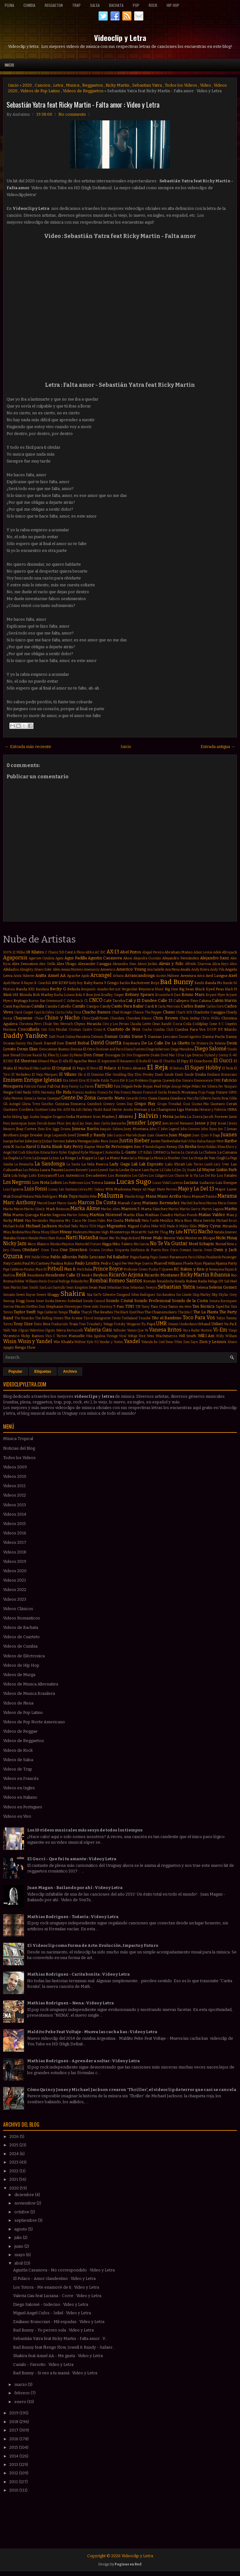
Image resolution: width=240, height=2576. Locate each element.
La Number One (176, 1158)
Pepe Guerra (143, 1263)
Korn (54, 1152)
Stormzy (105, 1307)
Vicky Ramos (32, 1336)
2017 (14, 2430)
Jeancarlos (118, 1123)
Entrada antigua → (218, 746)
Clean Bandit (162, 1024)
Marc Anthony (19, 1202)
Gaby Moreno (13, 1098)
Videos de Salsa (18, 1759)
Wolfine (80, 1342)
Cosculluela (28, 1029)
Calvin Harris (224, 1000)
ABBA (89, 952)
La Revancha (23, 1164)
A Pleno (78, 952)
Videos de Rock (18, 1750)
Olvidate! (30, 1249)
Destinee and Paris (109, 1049)
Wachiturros (167, 1336)
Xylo (90, 1342)
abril (19, 2263)
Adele (217, 952)
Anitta (40, 975)
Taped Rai (223, 1307)
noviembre (25, 2203)
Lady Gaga (119, 1164)
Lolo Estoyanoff (42, 1175)
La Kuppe (85, 1158)
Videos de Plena (18, 1703)
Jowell (72, 1135)
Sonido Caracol (94, 1301)
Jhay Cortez (26, 1129)
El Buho (142, 1061)
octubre (22, 2212)
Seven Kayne (25, 1295)
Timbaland (130, 1318)
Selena (202, 1287)
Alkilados (11, 969)
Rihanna (220, 1275)
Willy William (226, 1336)
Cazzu (60, 1012)
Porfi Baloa (84, 1269)
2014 (14, 2456)
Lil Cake (165, 1170)
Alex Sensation (25, 964)
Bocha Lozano (64, 995)
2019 (14, 2413)
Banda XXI (25, 989)
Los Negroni (17, 1182)
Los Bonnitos (119, 1175)
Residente (36, 1275)
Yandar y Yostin (111, 1342)
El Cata (153, 1061)
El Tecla (227, 1068)
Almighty (26, 969)
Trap (76, 5)
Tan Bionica (203, 1306)
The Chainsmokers (160, 1312)
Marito (18, 1209)
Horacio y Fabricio (212, 1110)
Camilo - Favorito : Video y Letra (43, 2364)
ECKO (8, 1061)
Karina (20, 1147)
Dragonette (141, 1055)
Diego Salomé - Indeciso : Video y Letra (50, 2304)
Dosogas (113, 1055)
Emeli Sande (164, 1075)
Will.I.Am (206, 1335)
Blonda (25, 995)
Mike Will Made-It (164, 1226)
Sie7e (97, 1295)
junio (19, 2246)
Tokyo (220, 1318)
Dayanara (131, 1043)
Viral (122, 1336)
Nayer (103, 1238)
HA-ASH (63, 1110)
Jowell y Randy (91, 1135)
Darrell (50, 1043)
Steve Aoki (90, 1307)
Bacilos (125, 983)
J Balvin (146, 1116)
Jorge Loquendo (55, 1135)
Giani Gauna (158, 1098)
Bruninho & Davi (168, 995)
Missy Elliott (50, 1232)
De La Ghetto (177, 1043)
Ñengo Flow (25, 1347)
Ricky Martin (117, 85)
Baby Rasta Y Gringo (101, 983)
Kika (29, 1152)
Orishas (107, 1250)
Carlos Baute (193, 1006)
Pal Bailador (118, 1257)
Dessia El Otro (82, 1049)
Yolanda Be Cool (152, 1342)
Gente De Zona (78, 1098)
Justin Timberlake (166, 1141)
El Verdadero (21, 1075)
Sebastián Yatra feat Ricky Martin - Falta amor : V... (60, 2338)
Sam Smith (30, 1287)
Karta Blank (51, 1146)
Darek (37, 1043)
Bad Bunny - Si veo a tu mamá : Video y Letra (55, 2373)
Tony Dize (22, 1323)
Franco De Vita (109, 1092)
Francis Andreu (84, 1092)
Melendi (132, 1220)
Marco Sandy (67, 1203)
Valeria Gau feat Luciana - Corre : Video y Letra (57, 2295)
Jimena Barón (85, 1128)
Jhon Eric (45, 1129)
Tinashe (144, 1318)
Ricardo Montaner (161, 1275)
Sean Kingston (77, 1287)
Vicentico (11, 1336)
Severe (41, 1295)
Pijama (209, 1263)
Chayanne (22, 1018)
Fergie (8, 1092)
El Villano (68, 1074)
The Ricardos (24, 1318)
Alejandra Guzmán (147, 958)
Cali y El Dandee (141, 1000)
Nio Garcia (141, 1244)
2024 (14, 2153)
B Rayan (27, 983)
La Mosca (156, 1158)
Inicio (9, 65)
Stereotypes (73, 1307)
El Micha (21, 1068)
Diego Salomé (211, 1049)
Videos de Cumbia (20, 1646)
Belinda (73, 989)
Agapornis (15, 958)
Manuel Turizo (204, 1196)
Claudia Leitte (140, 1024)
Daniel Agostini (190, 1037)
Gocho (47, 1104)
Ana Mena (172, 969)
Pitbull (55, 1269)
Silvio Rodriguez (143, 1295)
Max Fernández (36, 1221)
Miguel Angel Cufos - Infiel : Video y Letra (52, 2313)
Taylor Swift (24, 1312)
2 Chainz (51, 952)
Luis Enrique (226, 1182)
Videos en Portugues (22, 1807)
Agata (59, 958)
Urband (204, 1324)
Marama (227, 1196)
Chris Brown (165, 1018)
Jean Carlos (102, 1123)
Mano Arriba (169, 1196)
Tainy (145, 1307)
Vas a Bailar (191, 1330)
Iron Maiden (104, 1116)
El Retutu (177, 1068)
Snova (30, 1301)
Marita (8, 1209)
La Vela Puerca (94, 1164)
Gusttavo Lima (45, 1110)
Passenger (229, 1257)
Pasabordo (213, 1257)
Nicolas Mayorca (62, 1244)
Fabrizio (30, 1086)
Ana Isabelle (155, 969)
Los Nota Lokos (47, 1182)
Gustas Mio (200, 1104)
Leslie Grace (130, 1170)
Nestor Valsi (173, 1238)
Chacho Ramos (96, 1012)
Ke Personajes (119, 1146)
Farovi (89, 1086)
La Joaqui (40, 1158)
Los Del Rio (207, 1176)
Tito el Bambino (167, 1318)
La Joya (54, 1158)
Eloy (131, 1075)
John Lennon (190, 1129)
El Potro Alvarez (132, 1068)
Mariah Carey (129, 1203)
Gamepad (54, 1098)
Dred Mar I (169, 1055)
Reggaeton (54, 5)
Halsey (87, 1110)
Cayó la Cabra (44, 1012)
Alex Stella (47, 964)
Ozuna (13, 1256)
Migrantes (116, 1226)
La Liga (99, 1158)
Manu (186, 1197)
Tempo (63, 1312)
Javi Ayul (72, 1123)
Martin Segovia (53, 1215)
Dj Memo (76, 1055)
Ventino (206, 1330)
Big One (171, 989)
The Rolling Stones (49, 1318)
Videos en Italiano (20, 1797)
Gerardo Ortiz (136, 1098)
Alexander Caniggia (95, 964)
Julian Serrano (54, 1141)
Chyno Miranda (87, 1024)
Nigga (107, 1244)
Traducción (59, 1324)
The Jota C (185, 1312)
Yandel (132, 1341)
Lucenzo (176, 1183)
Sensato (9, 1295)
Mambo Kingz (135, 1197)
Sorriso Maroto (14, 1307)
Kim (36, 1152)
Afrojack (229, 952)
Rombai (99, 1281)
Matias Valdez (211, 1214)
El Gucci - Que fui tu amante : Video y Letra (71, 1858)
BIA (48, 983)
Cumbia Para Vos (190, 1029)
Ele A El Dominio (91, 1075)
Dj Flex (49, 1055)
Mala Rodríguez (46, 1197)
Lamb (208, 1164)
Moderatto (80, 1232)
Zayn (194, 1342)
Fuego (210, 1092)
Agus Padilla (75, 958)
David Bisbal (77, 1043)
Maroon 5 (130, 1208)
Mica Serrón (204, 1220)
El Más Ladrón (40, 1068)
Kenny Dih (175, 1146)
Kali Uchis (188, 1141)
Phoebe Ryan (192, 1263)
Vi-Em (220, 1330)
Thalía (74, 1312)
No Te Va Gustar (169, 1243)
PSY (27, 1257)
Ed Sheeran (25, 1060)
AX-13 (113, 952)
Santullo (58, 1287)
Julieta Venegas (79, 1141)
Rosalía (180, 1281)
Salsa (95, 5)
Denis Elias (27, 1049)
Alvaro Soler (43, 969)
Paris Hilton (197, 1257)
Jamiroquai (19, 1123)
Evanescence (203, 1080)
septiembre (26, 2220)
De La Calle (152, 1043)
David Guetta (106, 1043)
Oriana (94, 1250)
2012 (14, 2473)
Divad (15, 1055)
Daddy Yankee (25, 1036)
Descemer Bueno (54, 1049)
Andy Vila (217, 969)
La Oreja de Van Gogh (207, 1158)
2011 (14, 2481)
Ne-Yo (114, 1238)
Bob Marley (43, 995)
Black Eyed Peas (209, 989)
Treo (82, 1324)
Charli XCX (184, 1012)
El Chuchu (167, 1061)
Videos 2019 (14, 1561)
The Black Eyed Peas (129, 1312)
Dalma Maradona (78, 1037)
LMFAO (159, 1152)
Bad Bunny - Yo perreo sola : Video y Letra (53, 2330)
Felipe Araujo (171, 1086)
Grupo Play (145, 1103)
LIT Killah (145, 1152)
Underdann (188, 1324)
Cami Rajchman (17, 1006)
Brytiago (20, 1000)
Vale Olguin (20, 1330)
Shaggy (53, 1294)
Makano (28, 1197)
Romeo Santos (125, 1281)
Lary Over (221, 1164)
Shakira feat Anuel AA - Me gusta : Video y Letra (58, 2355)
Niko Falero (122, 1244)
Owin (208, 1250)
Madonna (122, 1189)
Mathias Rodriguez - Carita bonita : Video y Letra (78, 1974)
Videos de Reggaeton (83, 90)
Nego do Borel (130, 1238)
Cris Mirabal (58, 1030)
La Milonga (141, 1158)
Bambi (199, 983)
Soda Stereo (56, 1301)
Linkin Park (226, 1169)
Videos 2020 (15, 1570)
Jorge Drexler (31, 1135)
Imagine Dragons (52, 1117)
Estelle (95, 1080)
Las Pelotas (31, 1170)
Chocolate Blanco (139, 1018)
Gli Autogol (11, 1104)
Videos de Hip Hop (21, 1665)
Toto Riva (42, 1324)
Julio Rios (100, 1141)
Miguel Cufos (139, 1226)
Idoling (17, 1117)
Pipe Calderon (13, 1269)
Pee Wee (128, 1263)
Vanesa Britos (165, 1330)
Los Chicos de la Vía (183, 1176)
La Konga (68, 1158)
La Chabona (208, 1152)
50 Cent (66, 952)
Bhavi (159, 989)
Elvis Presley (144, 1075)
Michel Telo (68, 1226)
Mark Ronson (58, 1209)
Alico (233, 964)
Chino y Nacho (62, 1018)
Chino (38, 1018)
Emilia (200, 1074)
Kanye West (215, 1141)
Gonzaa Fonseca (70, 1104)
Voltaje (133, 1336)
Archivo (70, 1371)
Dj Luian (62, 1055)
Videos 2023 (14, 1599)
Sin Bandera (165, 1295)
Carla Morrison (169, 1006)
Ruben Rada (196, 1281)
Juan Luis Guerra (153, 1135)
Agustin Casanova (105, 958)
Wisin (10, 1341)
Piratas (29, 1269)
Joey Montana (136, 1129)
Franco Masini (131, 1092)
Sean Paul (97, 1287)
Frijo (201, 1092)
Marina (211, 1203)
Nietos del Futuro (88, 1244)
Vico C (50, 1336)
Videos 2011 (14, 1485)
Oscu (174, 1250)
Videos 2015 (14, 1523)
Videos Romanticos (21, 1618)
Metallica (166, 1221)
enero (20, 2401)
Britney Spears (139, 994)
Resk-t (86, 1275)
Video (205, 85)
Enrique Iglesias (43, 1080)
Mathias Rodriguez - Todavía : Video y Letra (72, 1916)
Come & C (216, 1024)
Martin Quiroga (25, 1215)
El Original (61, 1068)
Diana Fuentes (135, 1049)
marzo (21, 2384)
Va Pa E (230, 1324)
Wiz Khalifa (63, 1342)
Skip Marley (201, 1295)
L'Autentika (111, 1152)
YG (96, 1342)
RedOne (9, 1275)
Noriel (220, 1244)
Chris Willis (210, 1018)
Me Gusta (115, 1220)
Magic (152, 1189)
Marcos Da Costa (97, 1202)
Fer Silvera (210, 1086)
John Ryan (209, 1129)
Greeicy (109, 1104)
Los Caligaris (158, 1176)
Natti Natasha (82, 1237)
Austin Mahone (167, 976)
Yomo (169, 1342)
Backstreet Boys (145, 983)
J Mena (166, 1116)
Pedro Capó (111, 1263)
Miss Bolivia (13, 1232)
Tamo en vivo (179, 1306)
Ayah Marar (11, 983)
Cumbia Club (163, 1030)
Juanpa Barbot (13, 1141)
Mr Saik (148, 1232)
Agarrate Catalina (42, 958)
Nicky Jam (15, 1243)
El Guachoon (200, 1061)
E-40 (233, 1055)
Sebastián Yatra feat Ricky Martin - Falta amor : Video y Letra (83, 104)
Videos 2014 (14, 1514)
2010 (14, 2490)
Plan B (70, 1269)
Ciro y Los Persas (115, 1024)
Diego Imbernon (158, 1049)
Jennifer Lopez (144, 1123)
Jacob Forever (215, 1116)
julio (18, 2237)
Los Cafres (140, 1176)
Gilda (233, 1098)
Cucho (147, 1030)
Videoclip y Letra (120, 37)
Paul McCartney (36, 1263)
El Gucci (222, 1060)
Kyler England (69, 1152)
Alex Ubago (67, 964)
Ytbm (178, 1342)
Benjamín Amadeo (94, 989)
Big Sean (186, 989)
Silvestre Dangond (116, 1295)
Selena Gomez (223, 1287)
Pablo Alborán (63, 1257)
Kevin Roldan (207, 1147)
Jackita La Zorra (189, 1116)
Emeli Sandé (184, 1075)
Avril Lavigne (217, 975)
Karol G (33, 1146)
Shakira (72, 1294)
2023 (14, 2162)
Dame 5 (139, 1036)
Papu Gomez (159, 1257)
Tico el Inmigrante (97, 1318)
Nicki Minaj (226, 1237)
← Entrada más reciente (28, 746)
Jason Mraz (56, 1123)
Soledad (75, 1301)
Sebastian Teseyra (143, 1287)
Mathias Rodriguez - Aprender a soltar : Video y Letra (83, 2060)
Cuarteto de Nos (123, 1029)
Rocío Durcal (48, 1281)
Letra (58, 85)
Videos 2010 (14, 1476)
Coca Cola (182, 1024)
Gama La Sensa (35, 1098)
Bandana (42, 989)
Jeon (165, 1123)
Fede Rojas (143, 1086)
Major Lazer (226, 1189)
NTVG (190, 1232)
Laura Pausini (51, 1170)
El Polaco (107, 1068)
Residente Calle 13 (62, 1275)
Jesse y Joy (206, 1123)
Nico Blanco (38, 1244)
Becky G (58, 989)
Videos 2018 (14, 1552)
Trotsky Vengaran (127, 1324)
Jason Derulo (37, 1123)
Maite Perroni (167, 1189)
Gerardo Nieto (111, 1098)
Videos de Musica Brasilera (29, 1693)
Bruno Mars (193, 994)
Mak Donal (12, 1196)
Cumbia (29, 5)
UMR (161, 1323)
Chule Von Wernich (58, 1024)
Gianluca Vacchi (184, 1098)
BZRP (63, 983)
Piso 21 (41, 1269)
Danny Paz (24, 1043)
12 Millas (18, 952)
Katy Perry (73, 1146)
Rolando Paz (80, 1281)
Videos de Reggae (20, 1731)
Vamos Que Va (137, 1330)
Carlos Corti (215, 1006)
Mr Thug (161, 1232)
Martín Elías (133, 1215)
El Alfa (63, 1061)
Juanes (229, 1135)
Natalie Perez (38, 1238)
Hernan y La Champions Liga (159, 1109)
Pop (136, 5)
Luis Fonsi (36, 1189)
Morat (136, 1232)
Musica (72, 85)
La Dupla (10, 1158)
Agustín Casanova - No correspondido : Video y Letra (64, 2270)
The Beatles (103, 1312)
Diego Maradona (182, 1049)
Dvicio (197, 1055)
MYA (109, 1189)
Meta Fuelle (150, 1221)
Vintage (112, 1336)
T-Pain (118, 1306)
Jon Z (222, 1129)
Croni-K (99, 1030)
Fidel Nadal (23, 1092)
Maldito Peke (87, 1197)
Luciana (191, 1182)
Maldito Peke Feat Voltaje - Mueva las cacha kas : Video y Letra (92, 2031)
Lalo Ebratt (175, 1164)
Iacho (7, 1117)
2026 (14, 2136)
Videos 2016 (14, 1533)
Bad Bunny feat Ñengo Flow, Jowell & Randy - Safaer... (64, 2347)
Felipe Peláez (191, 1086)
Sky (215, 1294)
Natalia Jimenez (225, 1232)
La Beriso (173, 1152)
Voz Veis (146, 1336)
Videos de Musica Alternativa (30, 1684)
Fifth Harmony (43, 1092)
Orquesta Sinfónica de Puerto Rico (142, 1250)
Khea (221, 1147)
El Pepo (79, 1068)
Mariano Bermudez (161, 1202)
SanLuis (45, 1287)
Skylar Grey (227, 1295)
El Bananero (126, 1061)
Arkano (118, 976)
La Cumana (227, 1152)
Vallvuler (119, 1330)
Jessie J (223, 1123)
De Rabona (217, 1043)
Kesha (190, 1146)
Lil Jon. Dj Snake (184, 1170)
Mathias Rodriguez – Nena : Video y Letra (70, 2003)
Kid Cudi (19, 1152)
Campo (92, 1006)
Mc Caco (73, 1220)
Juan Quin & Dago (206, 1135)
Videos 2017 (14, 1542)
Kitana (45, 1152)
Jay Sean (86, 1123)
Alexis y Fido (171, 963)
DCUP (211, 1030)
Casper (28, 1012)
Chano (169, 1012)
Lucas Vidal (160, 1183)
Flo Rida (63, 1092)
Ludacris (207, 1182)
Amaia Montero (72, 969)
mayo (20, 2254)
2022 (14, 2171)
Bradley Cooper (112, 995)
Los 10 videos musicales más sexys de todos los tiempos (84, 1830)
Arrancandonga (140, 975)
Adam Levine (202, 952)
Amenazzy (92, 969)
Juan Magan (180, 1135)
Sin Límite (184, 1295)
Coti (44, 1030)
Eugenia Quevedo (162, 1080)
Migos (101, 1226)
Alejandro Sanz (214, 958)
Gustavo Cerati (223, 1104)
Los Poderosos (73, 1183)
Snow (40, 1301)
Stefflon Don (35, 1307)
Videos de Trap (17, 1769)
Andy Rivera (200, 969)
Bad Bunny (176, 982)
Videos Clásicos (18, 1608)
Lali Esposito (151, 1164)
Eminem (13, 1080)
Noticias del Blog (19, 1448)
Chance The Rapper (147, 1012)
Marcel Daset (47, 1203)
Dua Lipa (184, 1055)
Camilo (78, 1006)
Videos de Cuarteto (21, 1636)
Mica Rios (183, 1220)
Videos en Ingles (19, 1788)
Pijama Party (226, 1263)
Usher (217, 1323)
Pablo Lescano (92, 1257)
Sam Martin (12, 1287)
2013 (14, 2464)
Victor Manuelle (71, 1336)
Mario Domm (227, 1203)
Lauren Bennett (76, 1170)
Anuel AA (57, 975)
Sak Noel (230, 1281)
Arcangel (101, 975)
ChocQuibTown (95, 1018)
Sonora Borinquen (223, 1301)
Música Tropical (18, 1438)
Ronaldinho (165, 1281)
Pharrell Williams (167, 1263)
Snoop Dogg (14, 1301)
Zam (186, 1342)
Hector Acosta (122, 1110)
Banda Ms (213, 983)
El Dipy (183, 1061)
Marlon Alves (110, 1209)
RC (176, 1269)
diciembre (24, 2194)
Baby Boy (76, 983)
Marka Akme (85, 1208)
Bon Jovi (93, 995)
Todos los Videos (181, 85)
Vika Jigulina (95, 1336)
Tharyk (86, 1312)
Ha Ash (76, 1110)
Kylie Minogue (91, 1152)
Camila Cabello (58, 1006)
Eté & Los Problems (134, 1080)
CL (86, 1001)
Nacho (205, 1232)
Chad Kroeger (122, 1012)
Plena (9, 5)
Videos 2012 (14, 1495)
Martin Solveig (77, 1215)
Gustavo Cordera (18, 1109)
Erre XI (84, 1080)
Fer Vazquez (227, 1086)
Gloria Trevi (31, 1104)
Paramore (178, 1257)
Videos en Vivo (17, 1816)
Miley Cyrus (209, 1226)
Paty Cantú (12, 1263)
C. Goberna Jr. (73, 1001)
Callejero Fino (185, 1000)
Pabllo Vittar (41, 1257)
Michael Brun (226, 1221)
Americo (108, 969)
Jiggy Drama (62, 1129)
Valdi (6, 1330)
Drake (155, 1055)
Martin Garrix (190, 1209)
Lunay (53, 1189)
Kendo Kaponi (155, 1147)
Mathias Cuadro (159, 1215)
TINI (129, 1306)
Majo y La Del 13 (196, 1189)
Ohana (15, 1250)
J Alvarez (124, 1116)
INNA (232, 1109)
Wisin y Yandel (35, 1341)
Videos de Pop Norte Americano (34, 1722)
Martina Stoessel (105, 1214)
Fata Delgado (123, 1086)
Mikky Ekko (188, 1226)
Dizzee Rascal (31, 1055)
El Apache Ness (83, 1061)
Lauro (93, 1170)
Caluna (205, 1000)
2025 (14, 2145)
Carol (18, 1012)
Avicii (201, 976)
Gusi (186, 1104)
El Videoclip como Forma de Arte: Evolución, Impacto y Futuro (92, 1945)
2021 (14, 2179)
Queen (167, 1269)
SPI (220, 1281)
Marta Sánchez (154, 1209)
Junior (114, 1141)
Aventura (188, 975)
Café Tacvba (114, 1000)
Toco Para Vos (199, 1318)
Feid (157, 1086)
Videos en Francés (21, 1778)
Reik (21, 1275)
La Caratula (189, 1152)
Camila (37, 1006)
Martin (173, 1209)
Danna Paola (213, 1036)
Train (73, 1324)
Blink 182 (10, 995)
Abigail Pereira (152, 952)
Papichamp (140, 1257)
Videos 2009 (15, 1467)
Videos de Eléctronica (24, 1656)
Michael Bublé (13, 1226)
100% (7, 952)
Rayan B (231, 1269)
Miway (66, 1232)
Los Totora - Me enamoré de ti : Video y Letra (56, 2287)
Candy (105, 1006)
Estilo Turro (110, 1080)
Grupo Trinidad (169, 1104)
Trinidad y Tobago (100, 1324)
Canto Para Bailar (127, 1006)
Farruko (104, 1086)
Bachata (116, 5)
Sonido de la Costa (190, 1300)
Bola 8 (80, 995)
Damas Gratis (117, 1036)
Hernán (191, 1109)
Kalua (201, 1141)
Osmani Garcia (190, 1250)
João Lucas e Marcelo (122, 1135)
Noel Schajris (201, 1243)
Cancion (42, 85)
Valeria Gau (98, 1330)
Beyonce (146, 989)
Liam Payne (150, 1170)
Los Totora (93, 1182)
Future (222, 1092)
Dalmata (97, 1037)
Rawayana (216, 1269)
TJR (138, 1307)
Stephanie (54, 1306)
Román (149, 1281)
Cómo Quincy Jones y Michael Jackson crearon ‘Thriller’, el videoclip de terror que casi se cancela (131, 2089)
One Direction (73, 1249)
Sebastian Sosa (118, 1287)
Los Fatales (227, 1175)
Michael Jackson (41, 1226)
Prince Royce (108, 1269)
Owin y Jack (225, 1249)
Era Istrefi (70, 1080)
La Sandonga (50, 1164)
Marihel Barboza (193, 1203)
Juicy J (38, 1141)
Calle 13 (165, 1000)
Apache (73, 975)
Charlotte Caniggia (209, 1012)
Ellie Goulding (115, 1075)
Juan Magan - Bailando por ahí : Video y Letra (74, 1887)
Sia (89, 1294)
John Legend (170, 1129)
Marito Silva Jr (34, 1209)
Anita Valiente (23, 976)
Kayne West (94, 1146)
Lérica (83, 1189)
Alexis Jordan (148, 964)
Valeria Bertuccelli (69, 1330)
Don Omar (93, 1055)
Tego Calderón (47, 1312)
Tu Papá (148, 1324)
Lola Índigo (20, 1176)
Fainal (41, 1086)
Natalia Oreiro (15, 1238)
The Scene (73, 1318)
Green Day (124, 1104)
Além (56, 969)
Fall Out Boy (57, 1086)
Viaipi (232, 1330)
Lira (6, 1175)
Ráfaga (213, 1281)
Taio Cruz (159, 1306)
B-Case (39, 983)
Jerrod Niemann (181, 1123)
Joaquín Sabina (111, 1129)
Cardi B (151, 1006)
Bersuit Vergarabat (123, 989)
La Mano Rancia (119, 1158)
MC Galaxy (96, 1189)
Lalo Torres (194, 1164)
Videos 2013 (14, 1505)
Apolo (85, 976)
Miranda (229, 1226)
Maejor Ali (139, 1189)
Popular (15, 1371)
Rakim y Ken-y (194, 1269)
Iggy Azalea (31, 1117)
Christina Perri (30, 1024)
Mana (151, 1196)
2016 (14, 2439)
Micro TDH (88, 1226)
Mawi (18, 1220)
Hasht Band (102, 1110)
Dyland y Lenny (216, 1055)
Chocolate (117, 1018)
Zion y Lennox (212, 1341)
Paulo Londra (87, 1263)
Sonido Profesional (152, 1300)
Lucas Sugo (133, 1182)
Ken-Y (139, 1146)
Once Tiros (49, 1250)
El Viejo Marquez (45, 1075)
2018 (14, 2421)
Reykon (100, 1275)
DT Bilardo (227, 1029)
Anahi (185, 969)
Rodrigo (64, 1281)
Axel (232, 975)
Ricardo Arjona (126, 1275)
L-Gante (129, 1152)
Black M (231, 989)
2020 (27, 85)
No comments (72, 114)
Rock (153, 5)
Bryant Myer (215, 995)
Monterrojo (120, 1232)
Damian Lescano (163, 1036)
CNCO (95, 1000)
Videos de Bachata (20, 1627)
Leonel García (108, 1170)
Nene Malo (151, 1237)
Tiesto (116, 1318)
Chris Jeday (190, 1018)
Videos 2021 (14, 1580)
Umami (173, 1324)
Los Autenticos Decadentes (82, 1175)
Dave (60, 1043)
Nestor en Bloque (200, 1238)
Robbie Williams (26, 1281)
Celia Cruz (73, 1012)
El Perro (92, 1068)
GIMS (232, 1092)
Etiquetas (42, 1371)
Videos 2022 (14, 1589)
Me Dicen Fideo (93, 1221)
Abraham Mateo (178, 952)
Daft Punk (57, 1037)
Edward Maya (48, 1061)
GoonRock (94, 1104)
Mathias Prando (186, 1215)
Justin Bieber (134, 1141)
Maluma (110, 1196)
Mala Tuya (68, 1196)
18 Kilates (35, 952)
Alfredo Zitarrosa (198, 964)
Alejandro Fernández (180, 958)
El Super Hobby (203, 1068)
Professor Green (136, 1269)
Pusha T (155, 1269)
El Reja (157, 1067)
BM (55, 983)
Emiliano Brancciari (222, 1075)
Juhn (28, 1141)
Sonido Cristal (119, 1300)
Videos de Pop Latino (40, 90)
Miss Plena (32, 1232)
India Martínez (79, 1116)
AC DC (100, 952)
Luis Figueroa (13, 1189)
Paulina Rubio (62, 1263)
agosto (21, 2229)
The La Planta (205, 1312)
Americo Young (131, 969)
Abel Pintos (130, 952)
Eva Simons (184, 1080)
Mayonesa (56, 1221)
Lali (134, 1164)
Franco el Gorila (155, 1092)
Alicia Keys (220, 964)
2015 (14, 2447)
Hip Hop (173, 5)
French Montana (182, 1092)
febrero (22, 2393)
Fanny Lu (76, 1086)
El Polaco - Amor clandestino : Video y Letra (54, 2278)
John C (155, 1129)
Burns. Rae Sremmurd (45, 1001)
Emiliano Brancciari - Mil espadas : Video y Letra (58, 2321)
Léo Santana (68, 1189)
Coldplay (200, 1024)
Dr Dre (127, 1055)
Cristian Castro (80, 1030)
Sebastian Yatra (147, 85)
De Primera (199, 1043)
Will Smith (187, 1336)
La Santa (73, 1164)
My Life (176, 1232)
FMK (217, 1080)
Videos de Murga (19, 1674)
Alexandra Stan (124, 964)
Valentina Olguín (42, 1330)
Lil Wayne (206, 1169)
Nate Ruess (56, 1238)
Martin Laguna (213, 1209)
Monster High (98, 1232)
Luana (109, 1182)
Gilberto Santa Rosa (213, 1098)
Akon (127, 958)
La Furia (25, 1158)
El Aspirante (107, 1061)
